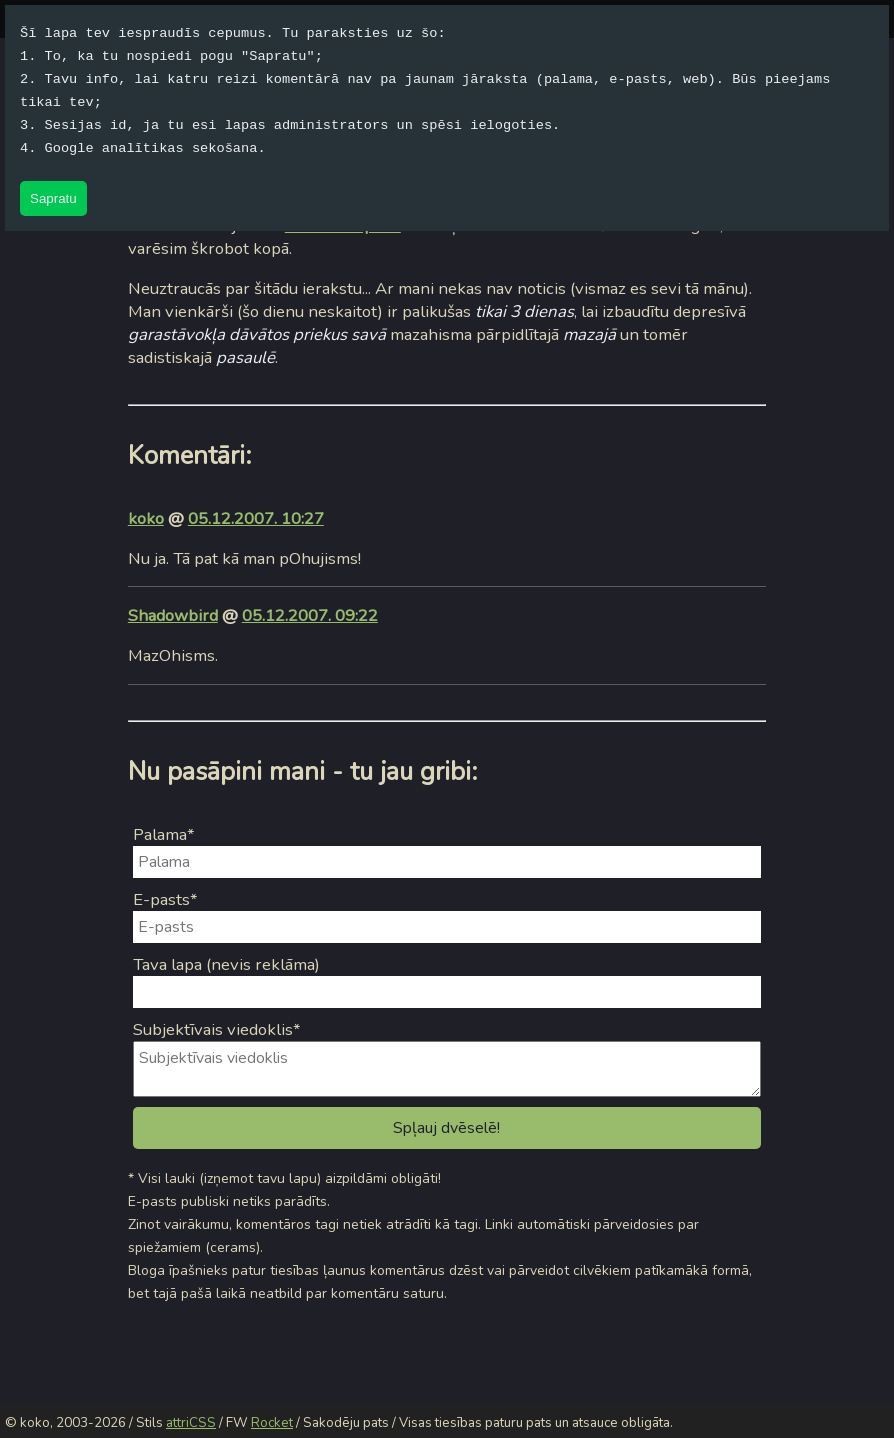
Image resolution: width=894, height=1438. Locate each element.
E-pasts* (165, 899)
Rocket (272, 1423)
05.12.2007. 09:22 (310, 615)
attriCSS (191, 1423)
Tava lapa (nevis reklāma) (226, 964)
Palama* (164, 834)
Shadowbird (173, 615)
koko (146, 518)
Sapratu (53, 198)
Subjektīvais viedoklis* (217, 1029)
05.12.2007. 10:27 (256, 518)
